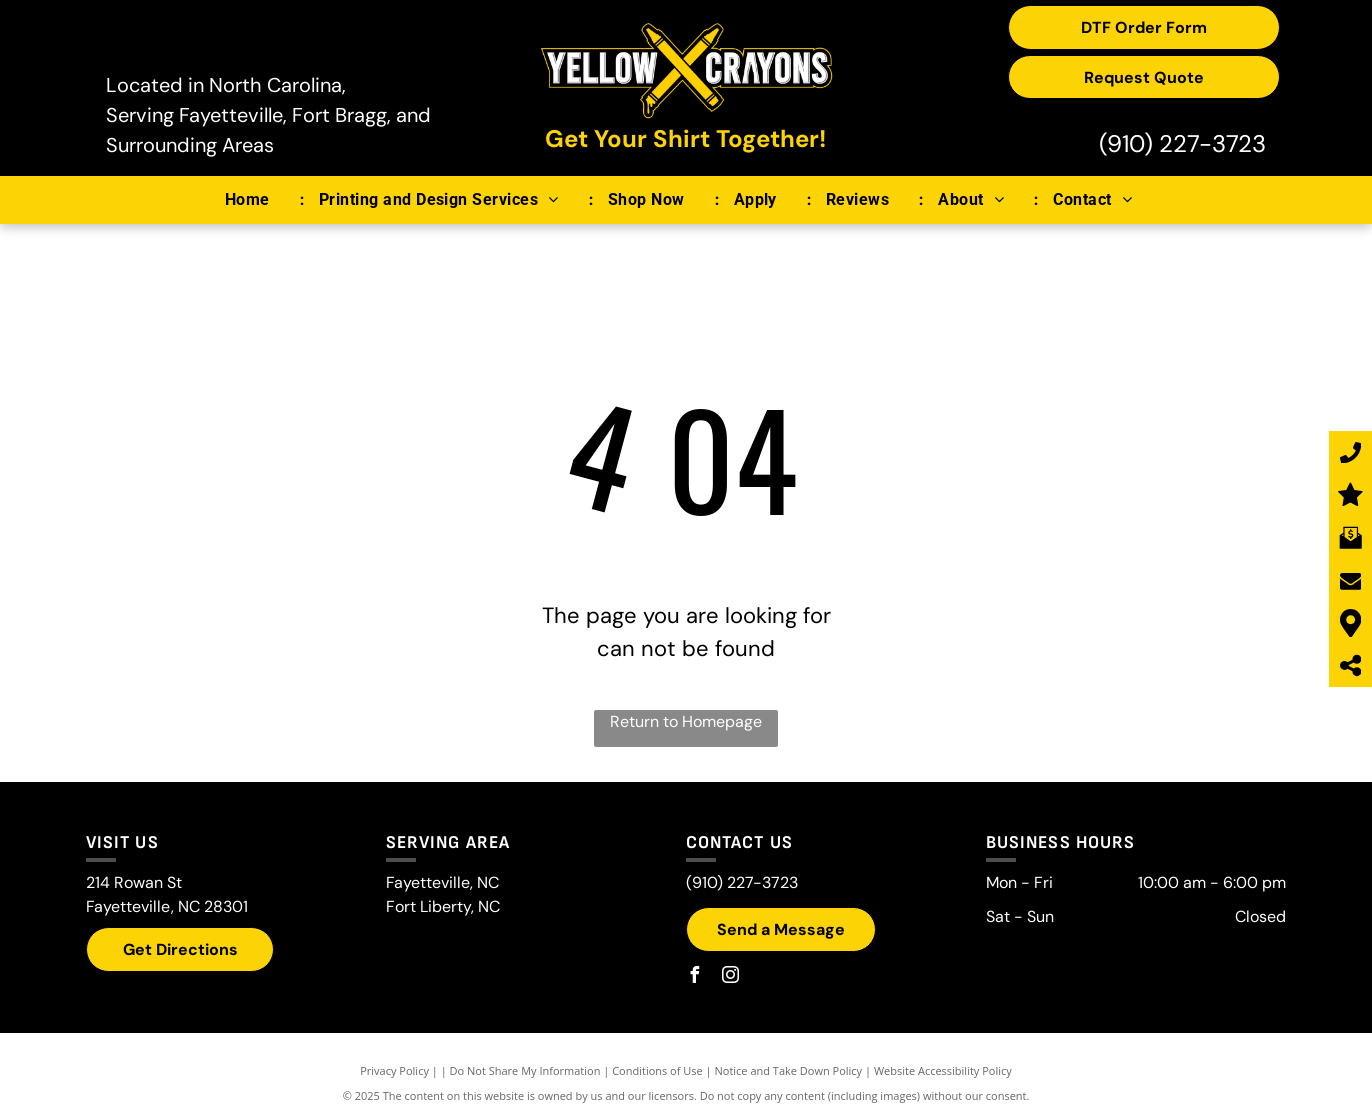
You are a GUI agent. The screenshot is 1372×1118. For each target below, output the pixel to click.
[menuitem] (257, 200)
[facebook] (694, 977)
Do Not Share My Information (525, 1070)
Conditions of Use (657, 1070)
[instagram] (730, 977)
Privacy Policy (394, 1070)
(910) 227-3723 (1182, 143)
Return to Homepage (686, 721)
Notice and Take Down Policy (789, 1070)
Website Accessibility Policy (943, 1070)
